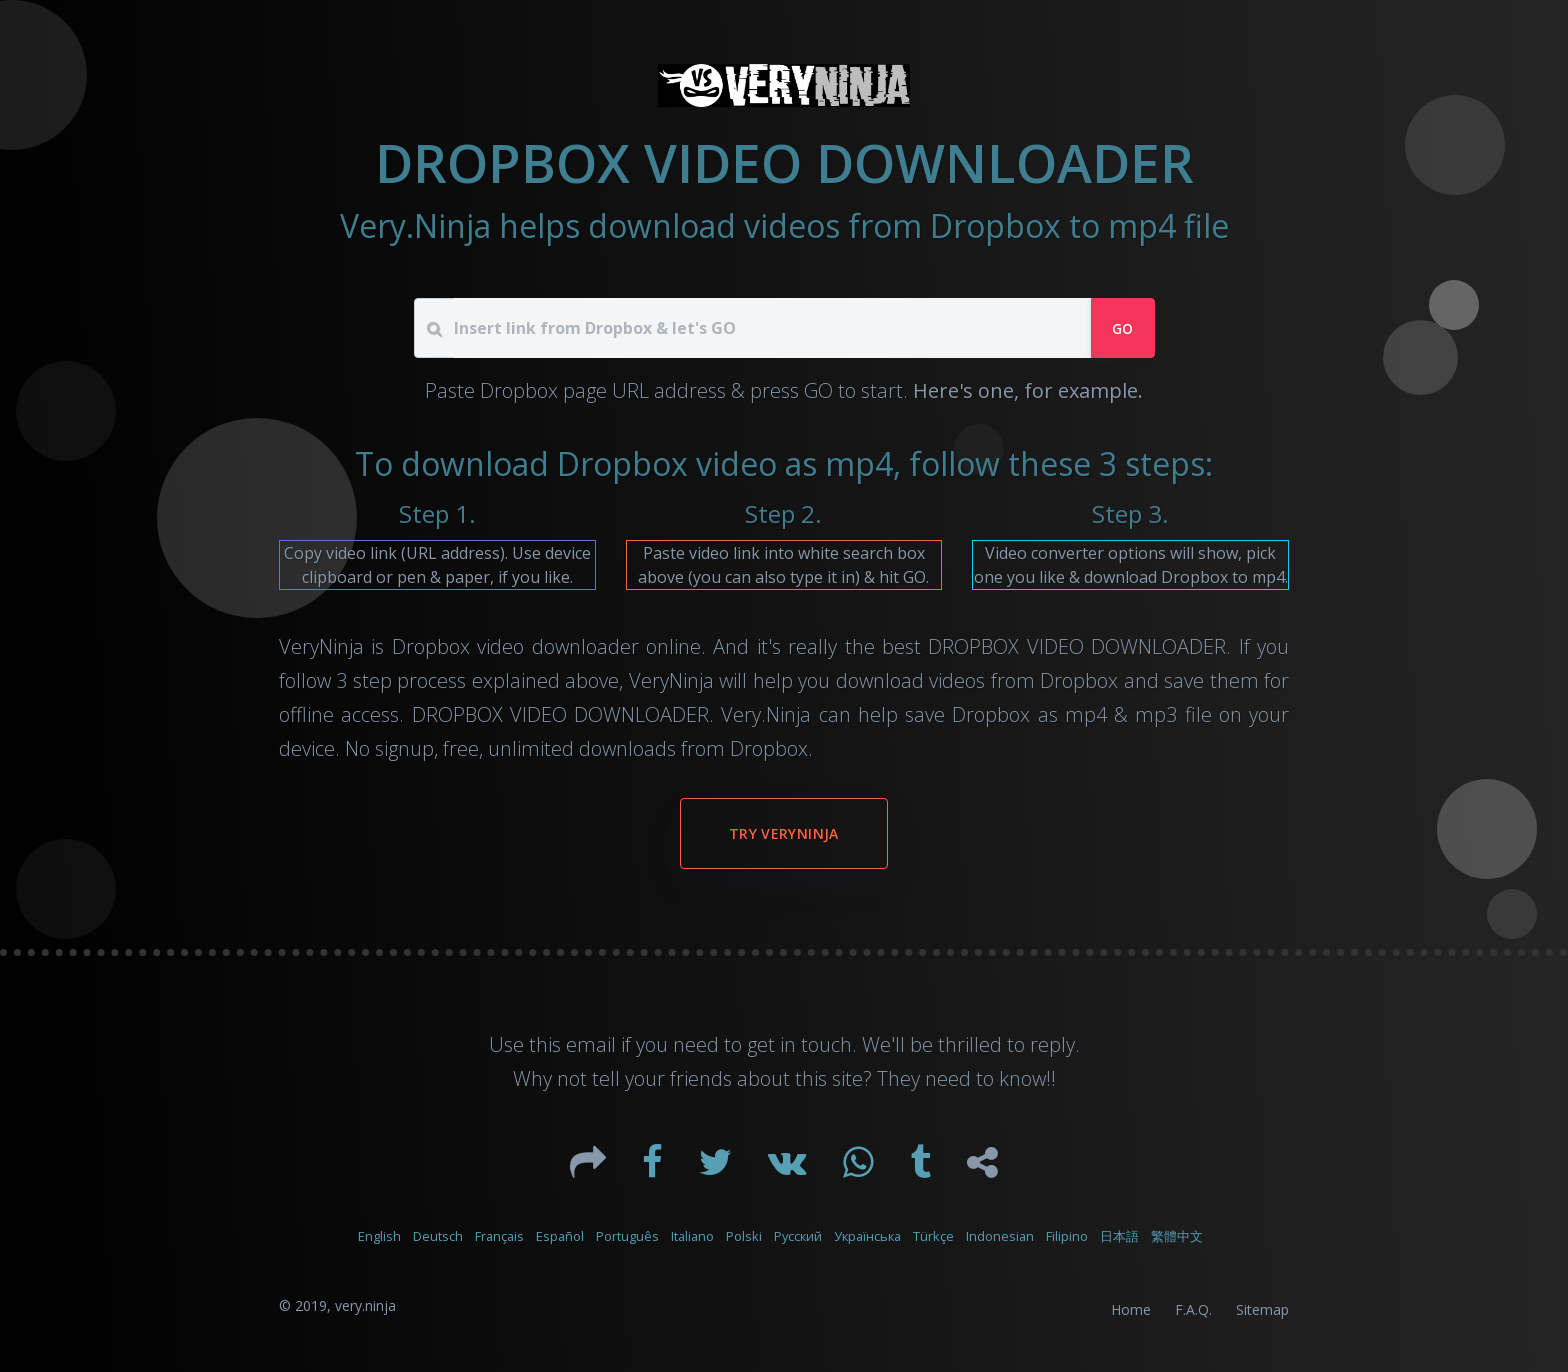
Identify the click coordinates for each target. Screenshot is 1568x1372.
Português (627, 1236)
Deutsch (438, 1236)
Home (1131, 1309)
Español (560, 1236)
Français (499, 1236)
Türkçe (933, 1236)
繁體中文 (1177, 1236)
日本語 (1119, 1236)
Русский (798, 1236)
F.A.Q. (1193, 1309)
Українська (867, 1236)
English (379, 1236)
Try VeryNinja (784, 833)
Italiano (692, 1236)
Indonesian (1000, 1236)
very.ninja (365, 1305)
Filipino (1067, 1236)
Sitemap (1262, 1309)
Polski (744, 1236)
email (591, 1044)
